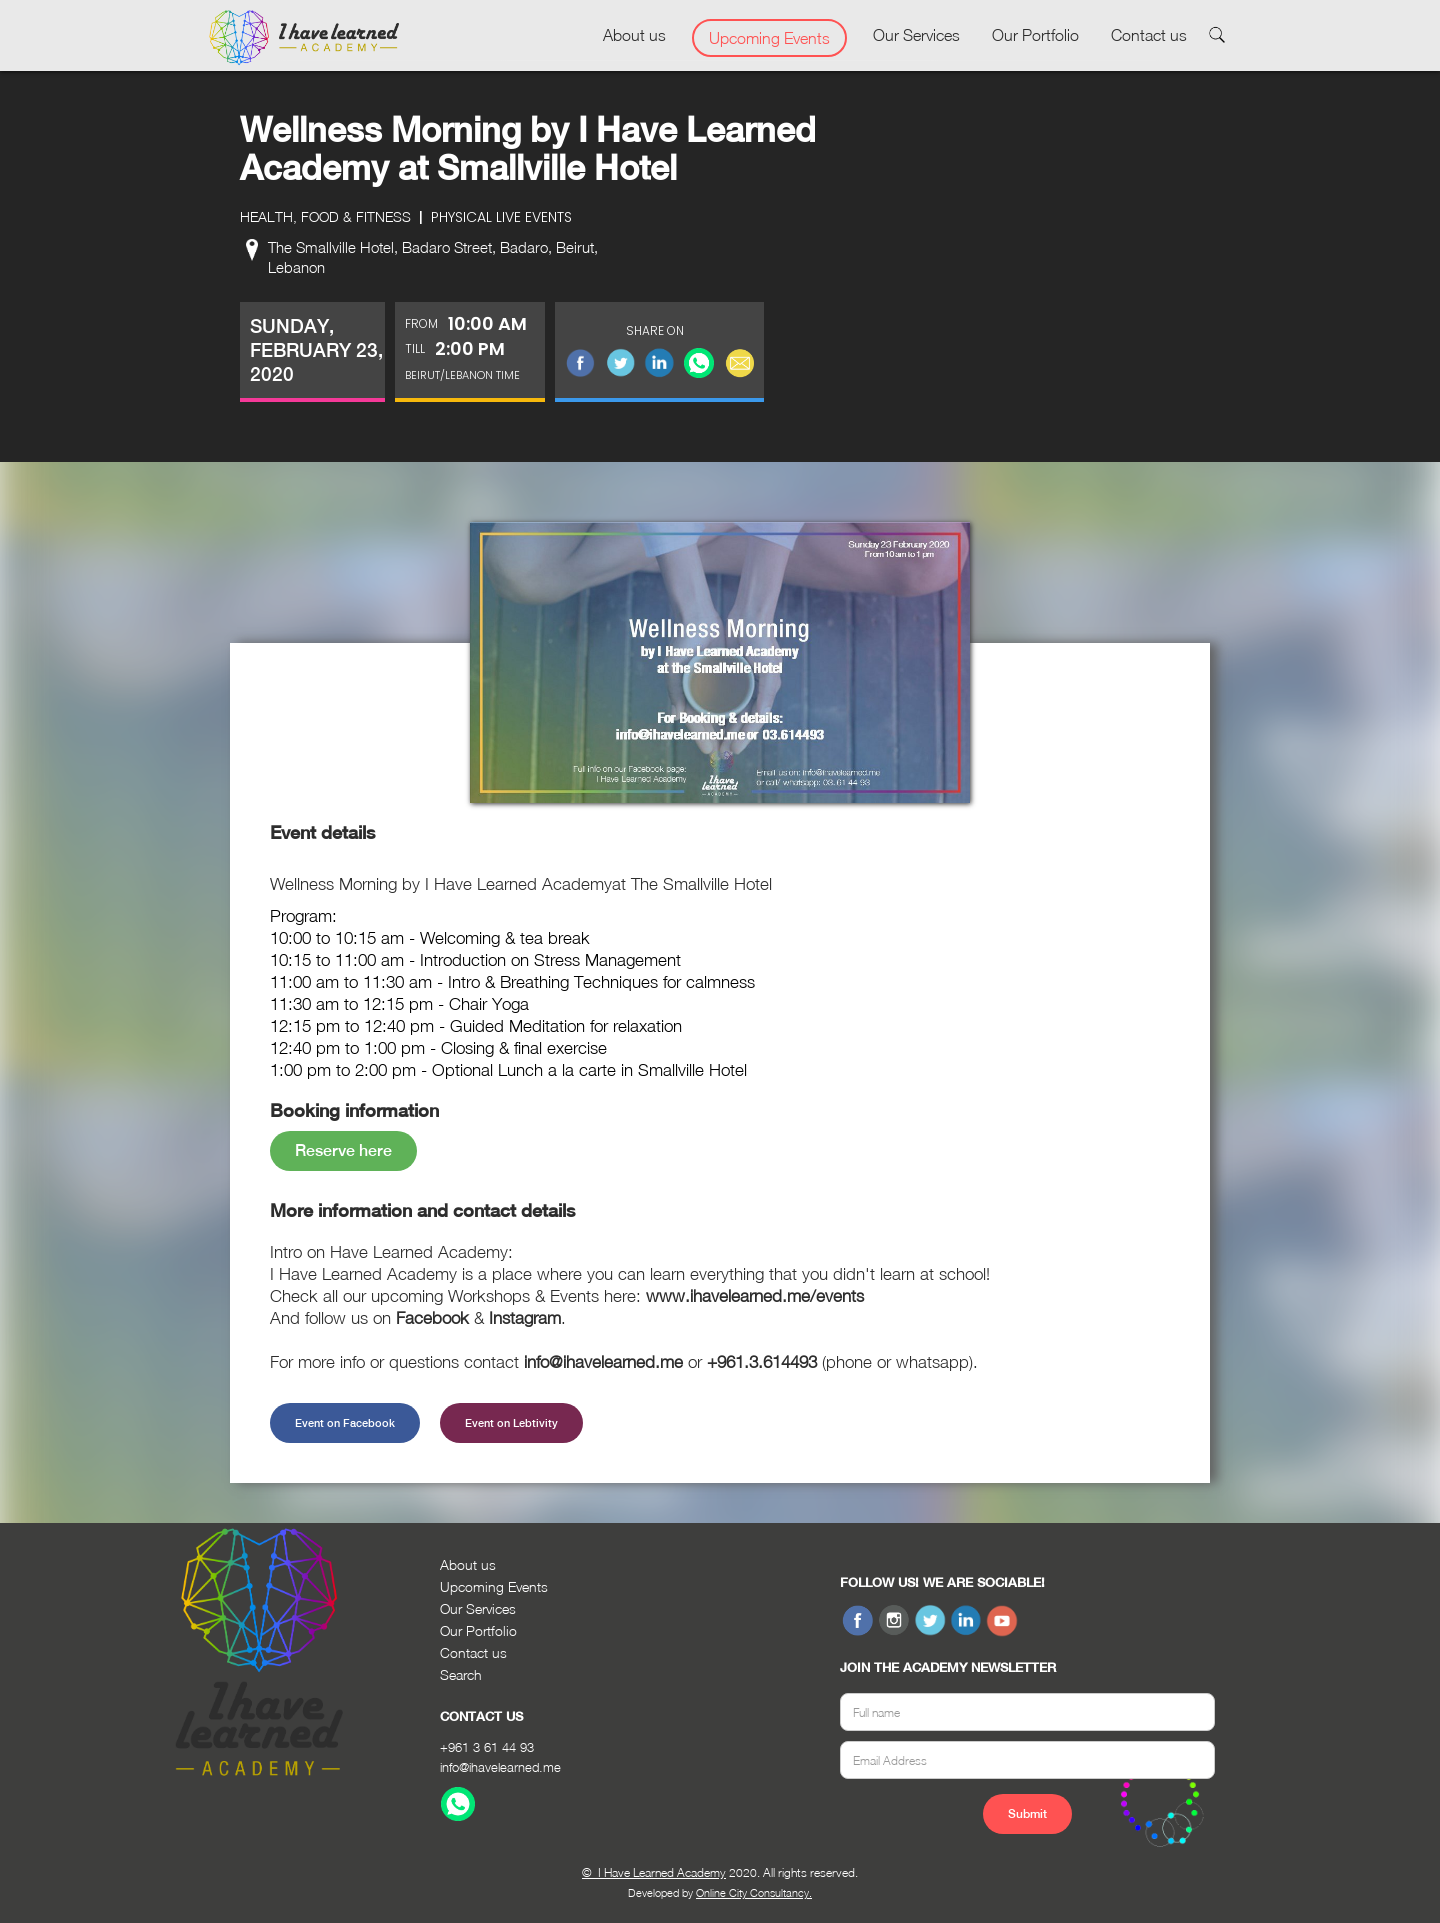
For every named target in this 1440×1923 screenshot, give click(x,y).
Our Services (916, 35)
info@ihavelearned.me (500, 1767)
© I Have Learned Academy (654, 1872)
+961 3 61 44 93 (487, 1747)
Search (461, 1674)
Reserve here (343, 1150)
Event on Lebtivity (511, 1423)
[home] (304, 38)
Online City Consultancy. (754, 1892)
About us (634, 35)
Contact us (1149, 35)
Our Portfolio (1035, 35)
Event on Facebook (345, 1423)
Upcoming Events (769, 38)
